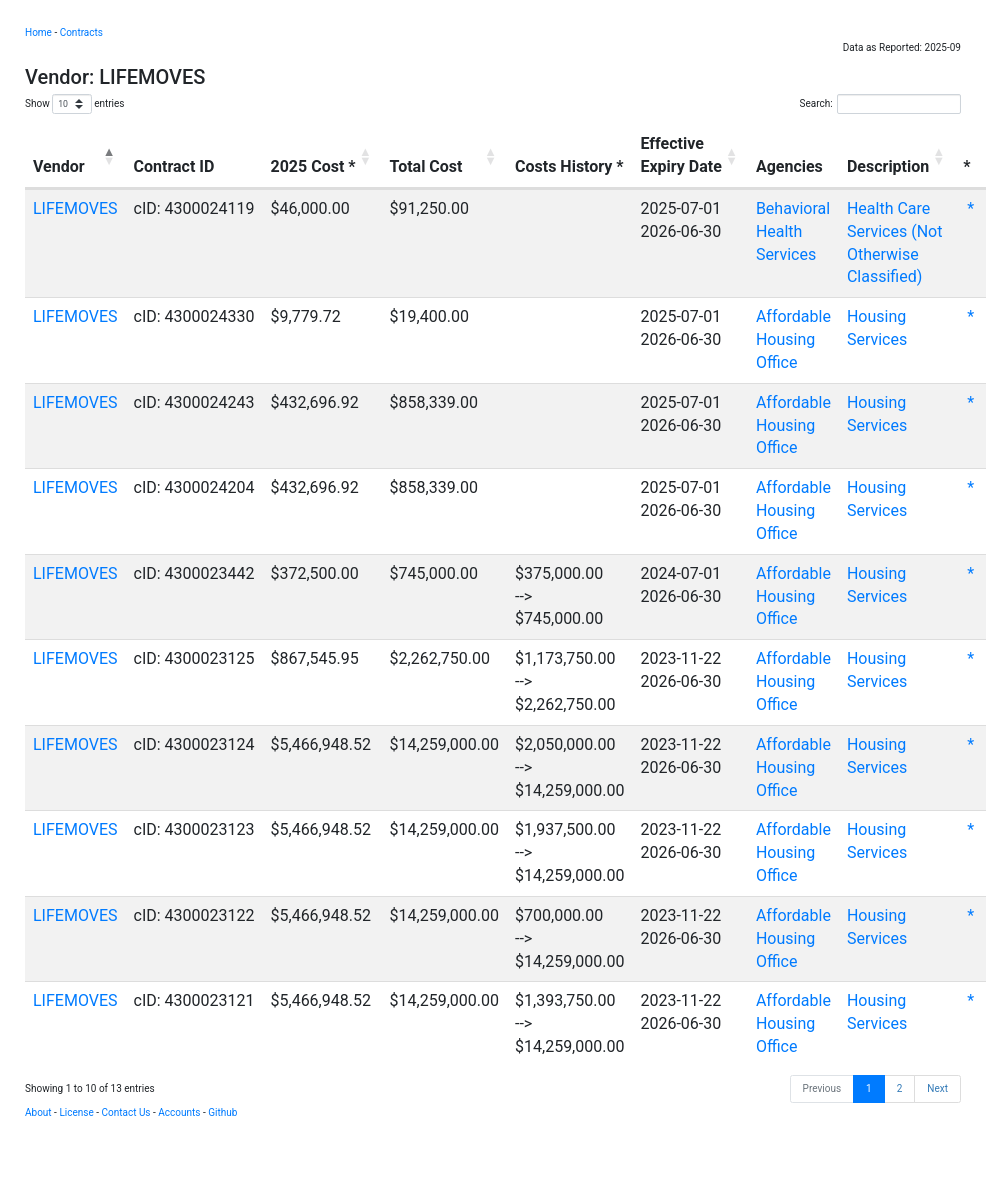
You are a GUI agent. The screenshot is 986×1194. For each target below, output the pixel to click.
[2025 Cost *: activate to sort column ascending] (322, 157)
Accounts (179, 1112)
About (38, 1112)
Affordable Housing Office (793, 339)
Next (937, 1088)
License (76, 1112)
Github (222, 1112)
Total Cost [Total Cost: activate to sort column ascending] (426, 166)
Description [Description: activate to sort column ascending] (888, 166)
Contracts (81, 32)
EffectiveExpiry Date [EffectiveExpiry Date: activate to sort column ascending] (680, 155)
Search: (880, 104)
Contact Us (125, 1112)
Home (38, 32)
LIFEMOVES (75, 208)
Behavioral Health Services (793, 231)
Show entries (75, 104)
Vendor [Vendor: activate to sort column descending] (59, 166)
